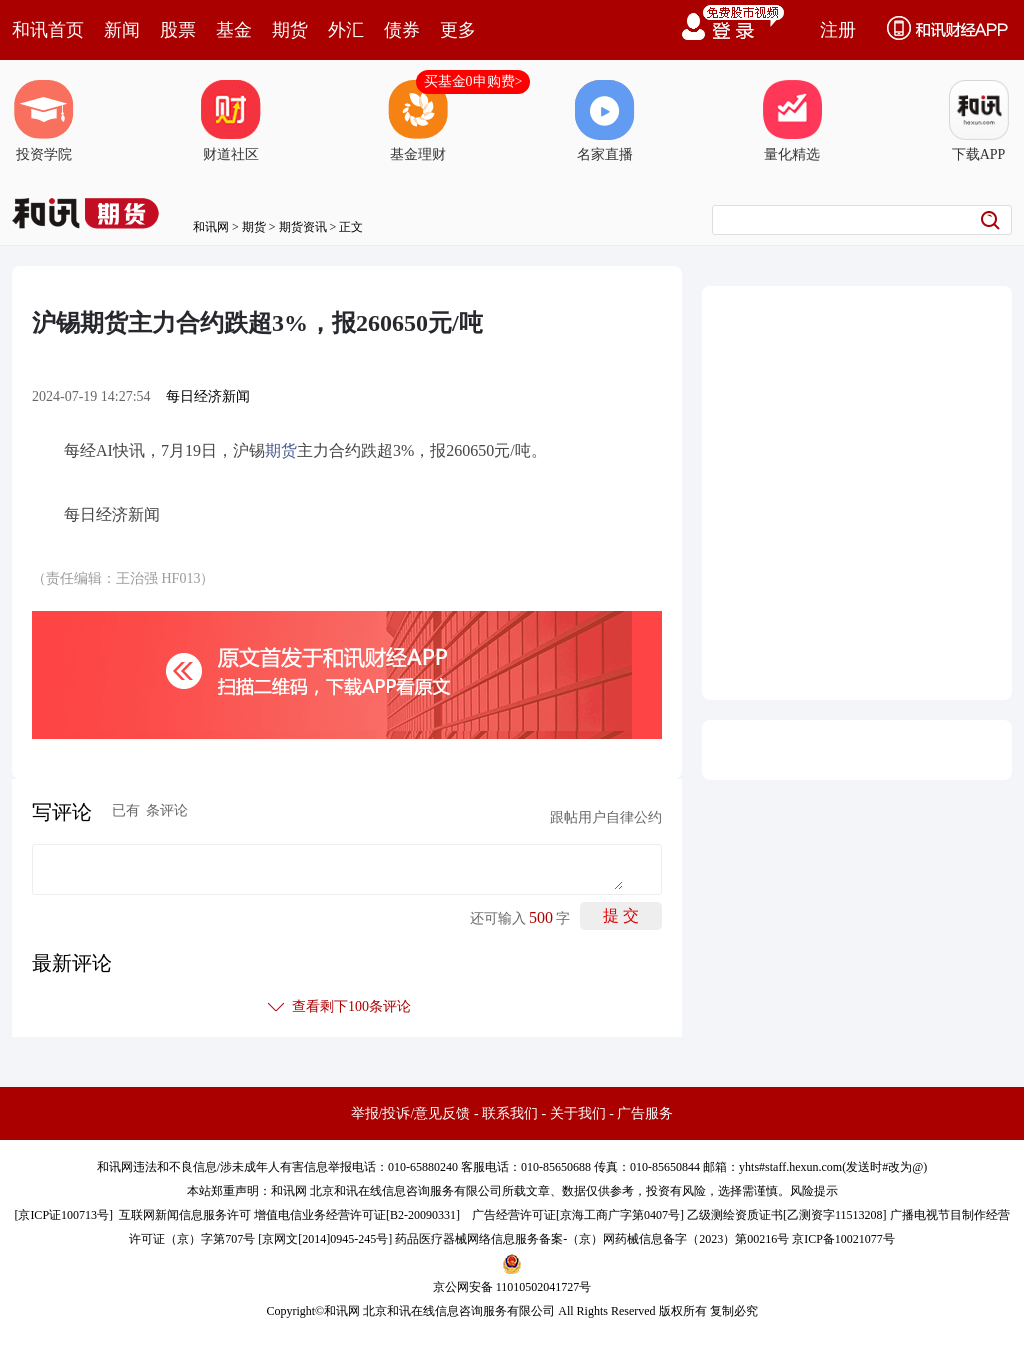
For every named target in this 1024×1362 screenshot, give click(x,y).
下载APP (979, 121)
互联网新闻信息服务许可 (185, 1215)
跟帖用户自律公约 (606, 817)
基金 (234, 30)
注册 (838, 30)
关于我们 (578, 1113)
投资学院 (44, 121)
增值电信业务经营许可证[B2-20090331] (357, 1215)
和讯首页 (48, 30)
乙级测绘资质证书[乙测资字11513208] (787, 1215)
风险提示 (814, 1191)
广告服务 (645, 1113)
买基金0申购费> (473, 81)
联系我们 (510, 1113)
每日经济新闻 (208, 396)
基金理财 (418, 121)
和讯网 (211, 227)
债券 (402, 30)
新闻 (122, 30)
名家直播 (605, 121)
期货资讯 (303, 227)
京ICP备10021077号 (843, 1239)
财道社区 (231, 121)
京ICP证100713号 (63, 1215)
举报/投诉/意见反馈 (411, 1113)
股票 (178, 30)
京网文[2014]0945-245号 (325, 1239)
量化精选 (792, 121)
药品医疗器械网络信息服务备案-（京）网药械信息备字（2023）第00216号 (592, 1239)
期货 (290, 30)
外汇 (346, 30)
